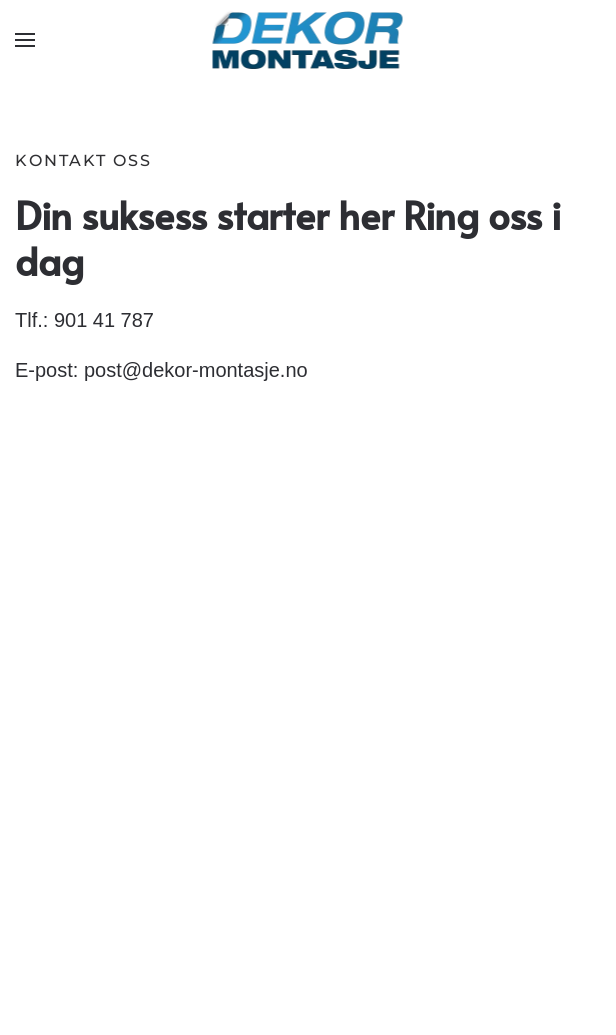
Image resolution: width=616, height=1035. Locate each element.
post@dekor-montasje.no (196, 370)
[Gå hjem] (308, 40)
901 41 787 (104, 320)
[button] (25, 40)
